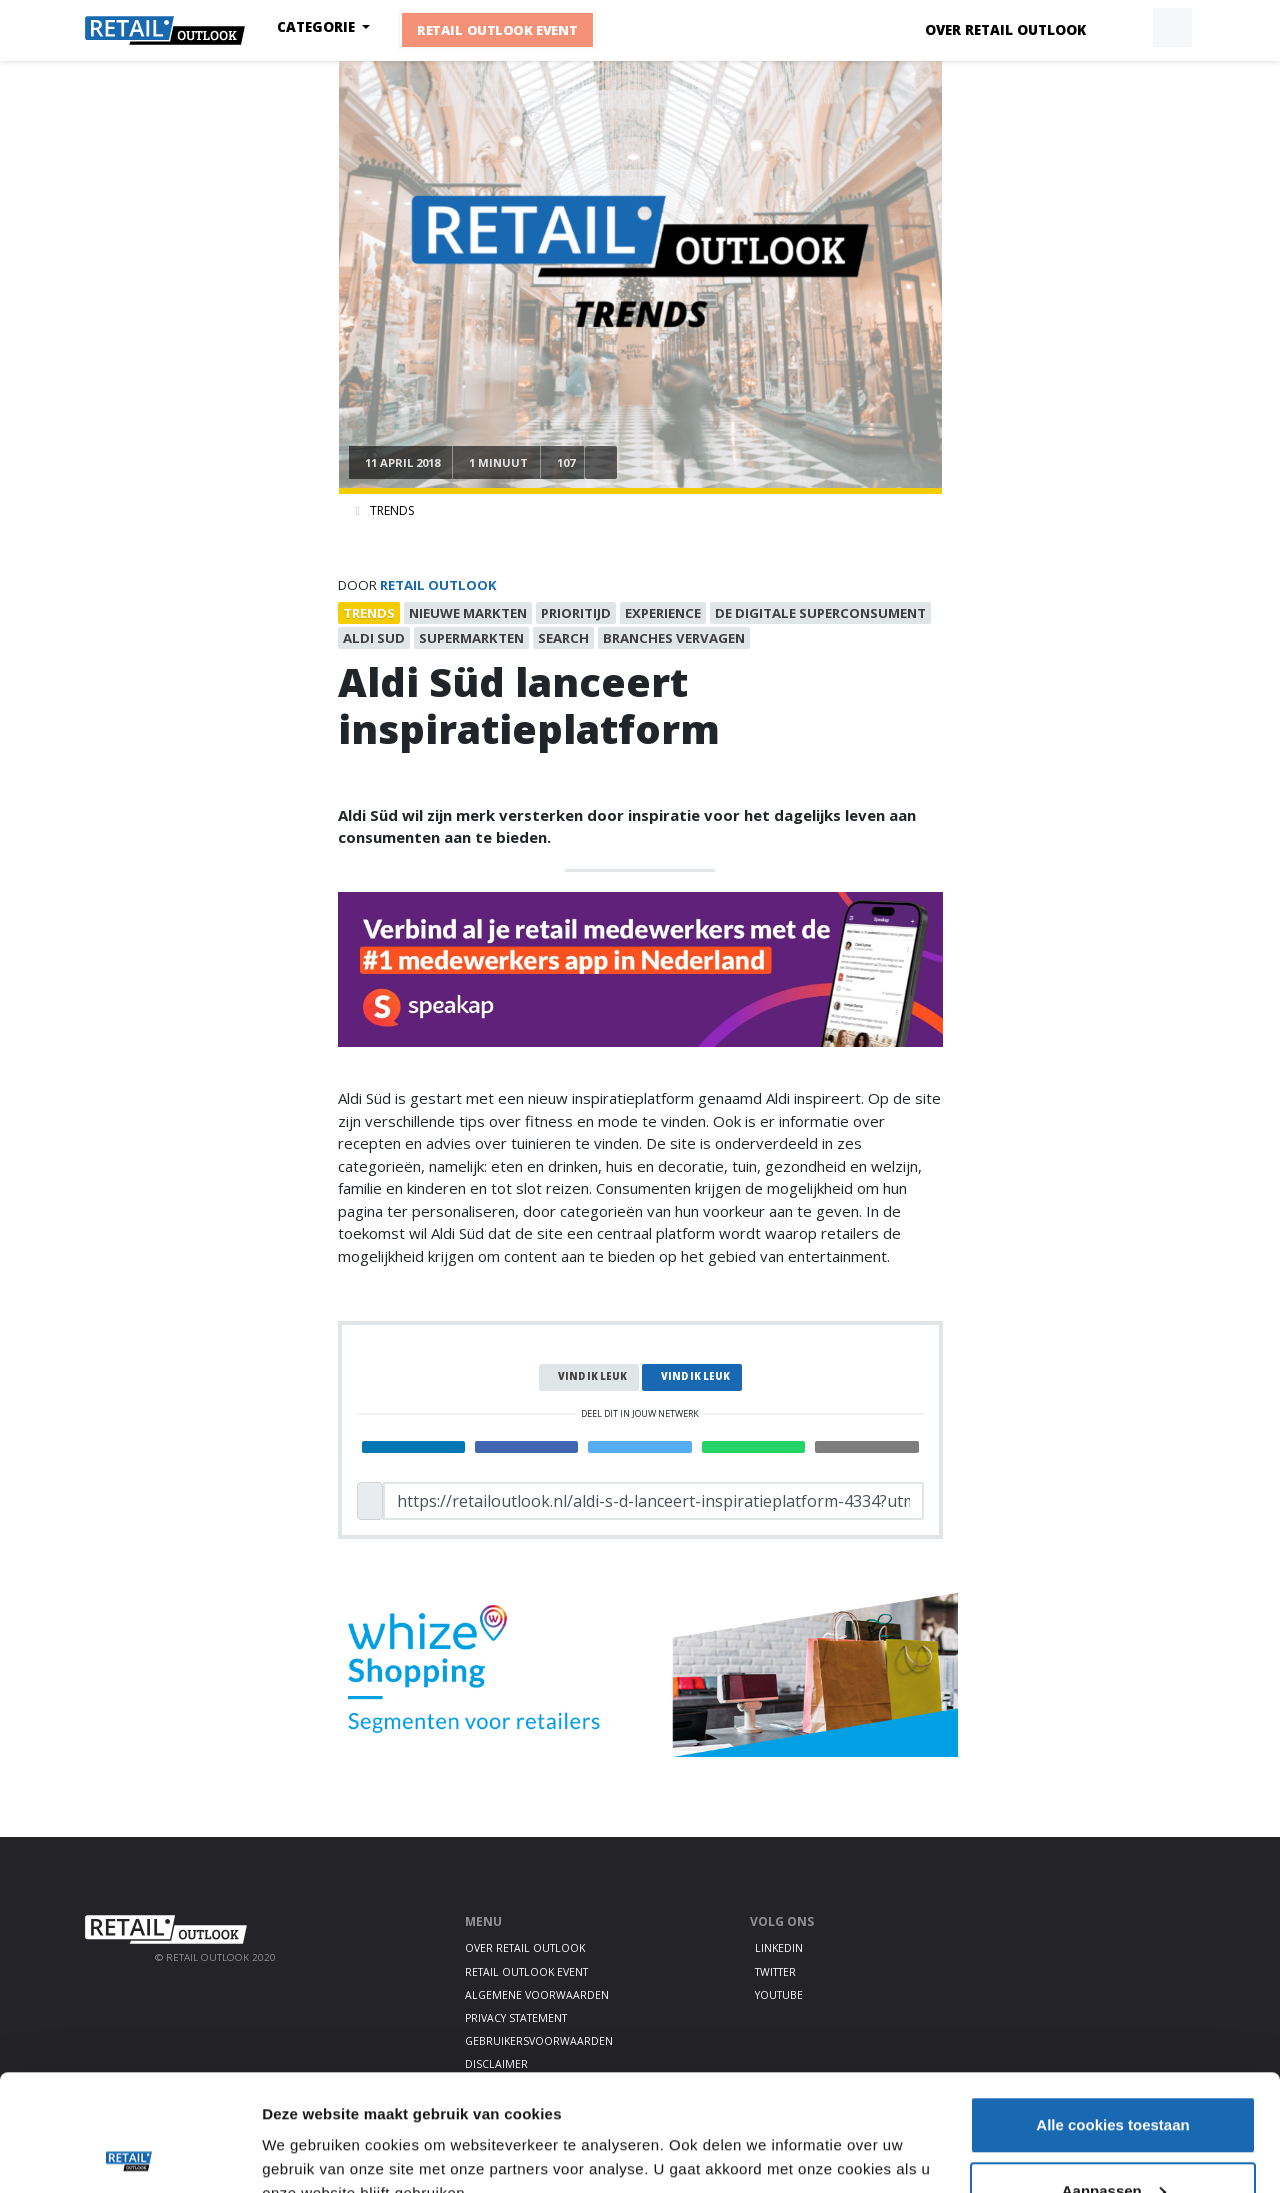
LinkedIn (779, 1948)
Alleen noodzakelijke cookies (1113, 2139)
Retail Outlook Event (497, 30)
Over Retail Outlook (1005, 30)
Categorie (318, 27)
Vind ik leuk (592, 1376)
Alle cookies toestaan (1112, 2008)
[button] (1126, 28)
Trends (392, 510)
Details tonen (309, 2131)
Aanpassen (1114, 2074)
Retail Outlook (438, 585)
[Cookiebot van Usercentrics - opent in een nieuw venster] (129, 2154)
